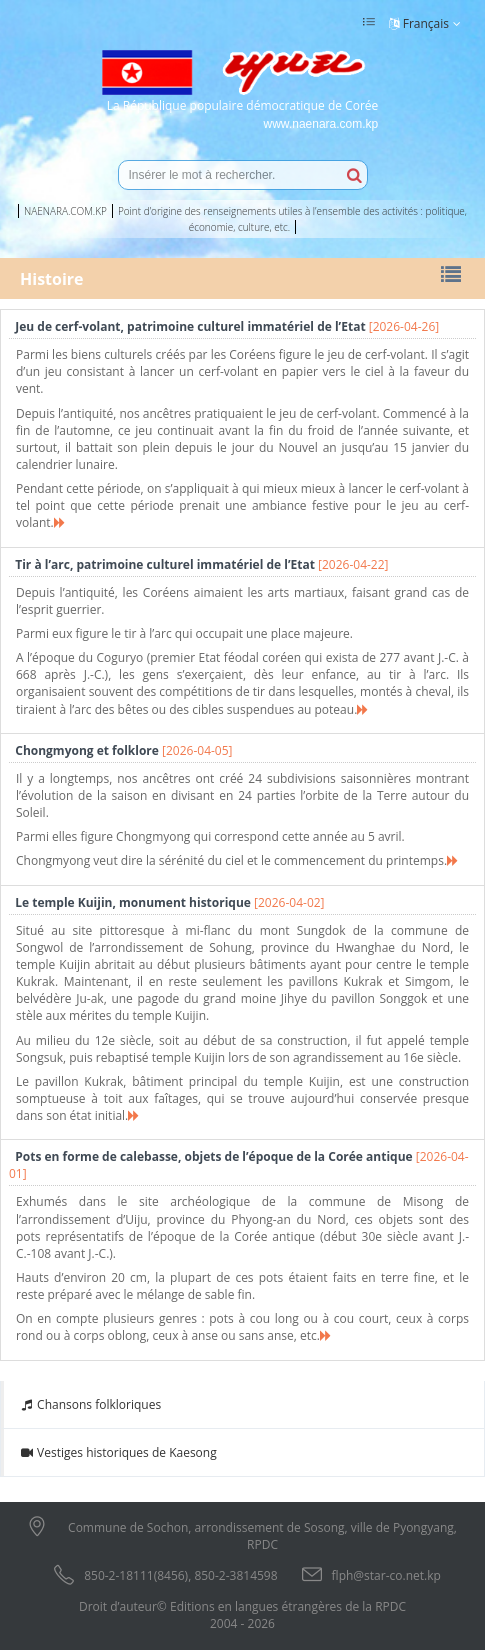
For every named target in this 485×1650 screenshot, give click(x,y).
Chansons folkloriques (90, 1404)
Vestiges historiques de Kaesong (118, 1452)
